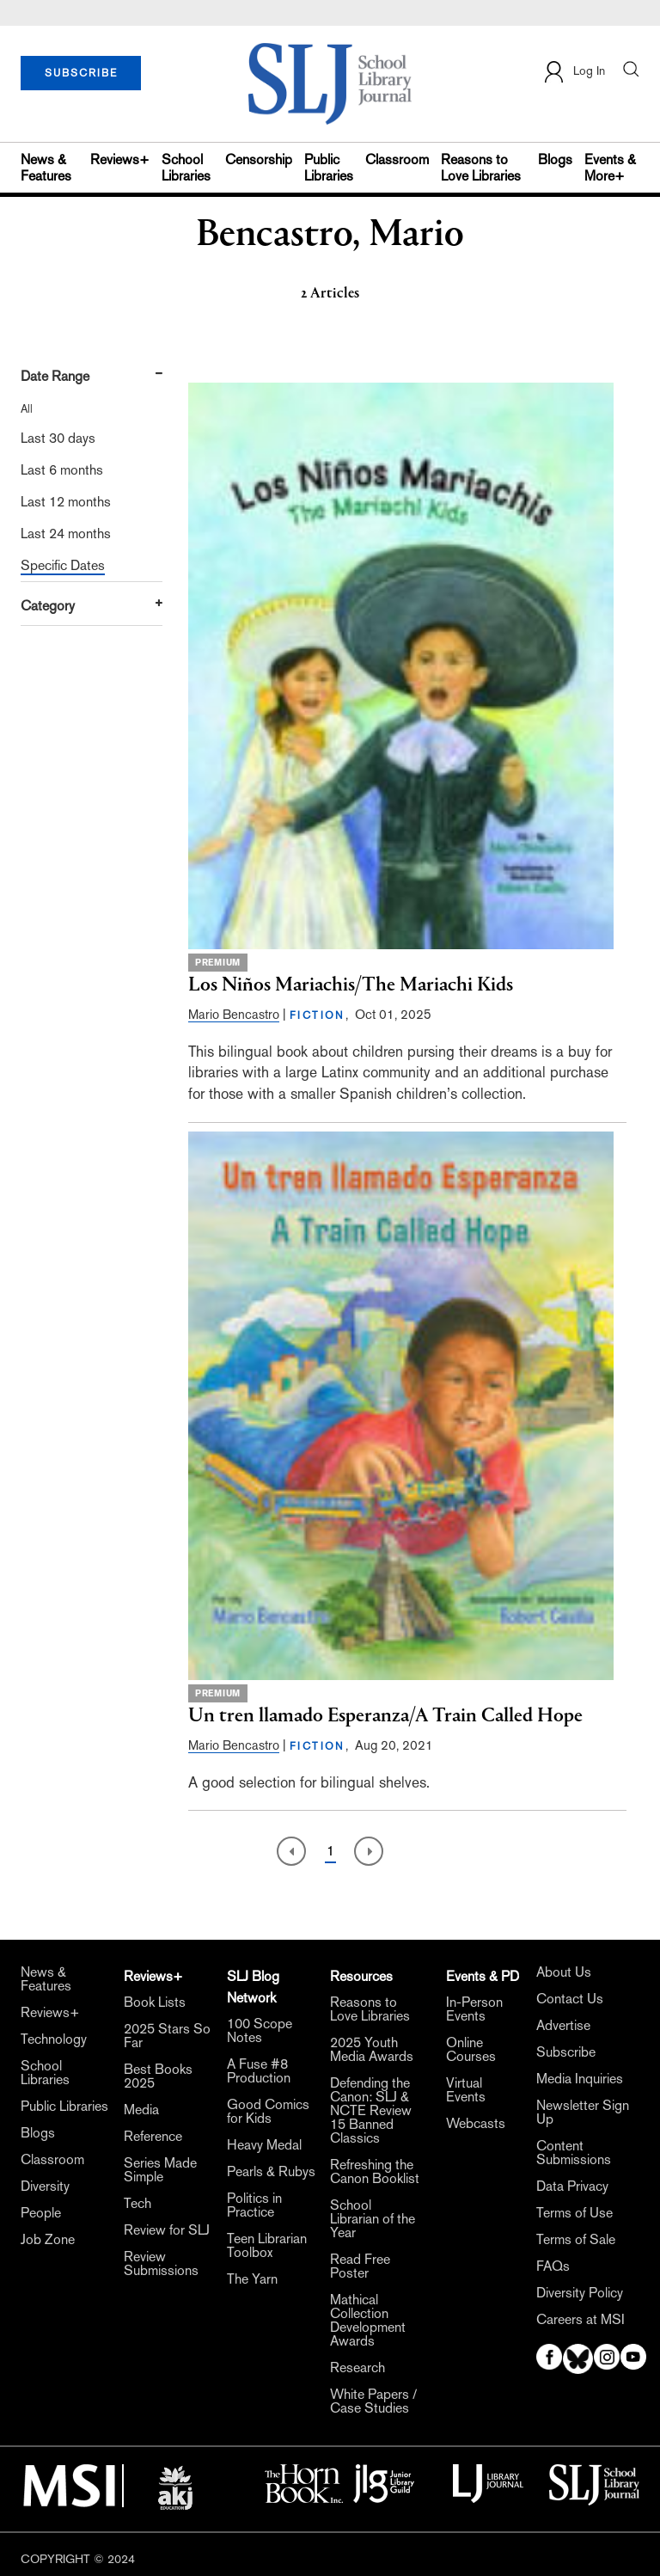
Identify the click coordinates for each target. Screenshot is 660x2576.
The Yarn (252, 2279)
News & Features (46, 167)
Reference (153, 2137)
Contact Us (569, 1999)
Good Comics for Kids (268, 2111)
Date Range (55, 376)
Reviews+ (120, 159)
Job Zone (48, 2240)
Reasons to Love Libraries (481, 167)
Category (48, 606)
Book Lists (155, 2002)
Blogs (555, 159)
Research (357, 2368)
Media (141, 2110)
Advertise (563, 2026)
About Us (563, 1972)
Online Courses (471, 2050)
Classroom (397, 159)
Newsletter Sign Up (582, 2112)
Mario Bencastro (233, 1014)
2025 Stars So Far (167, 2036)
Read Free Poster (360, 2266)
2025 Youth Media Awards (371, 2050)
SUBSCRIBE (81, 73)
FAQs (553, 2266)
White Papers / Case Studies (373, 2401)
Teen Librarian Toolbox (267, 2246)
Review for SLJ (167, 2230)
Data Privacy (572, 2186)
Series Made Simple (160, 2170)
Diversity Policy (579, 2293)
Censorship (258, 159)
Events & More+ (610, 167)
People (41, 2213)
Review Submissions (161, 2264)
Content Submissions (573, 2153)
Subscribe (566, 2052)
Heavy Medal (264, 2145)
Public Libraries (328, 167)
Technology (54, 2039)
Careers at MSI (580, 2320)
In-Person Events (474, 2009)
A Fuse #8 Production (258, 2071)
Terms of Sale (575, 2240)
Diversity (45, 2186)
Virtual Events (466, 2090)
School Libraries (186, 167)
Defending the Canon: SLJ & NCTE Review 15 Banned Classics (371, 2110)
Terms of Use (574, 2213)
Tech (137, 2204)
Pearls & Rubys (271, 2172)
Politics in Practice (254, 2205)
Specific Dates (63, 565)
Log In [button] (573, 71)
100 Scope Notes (259, 2031)
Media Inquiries (579, 2079)
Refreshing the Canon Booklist (374, 2172)
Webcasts (475, 2124)
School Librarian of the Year (372, 2219)
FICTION (317, 1015)
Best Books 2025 (158, 2076)
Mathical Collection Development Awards (368, 2320)
